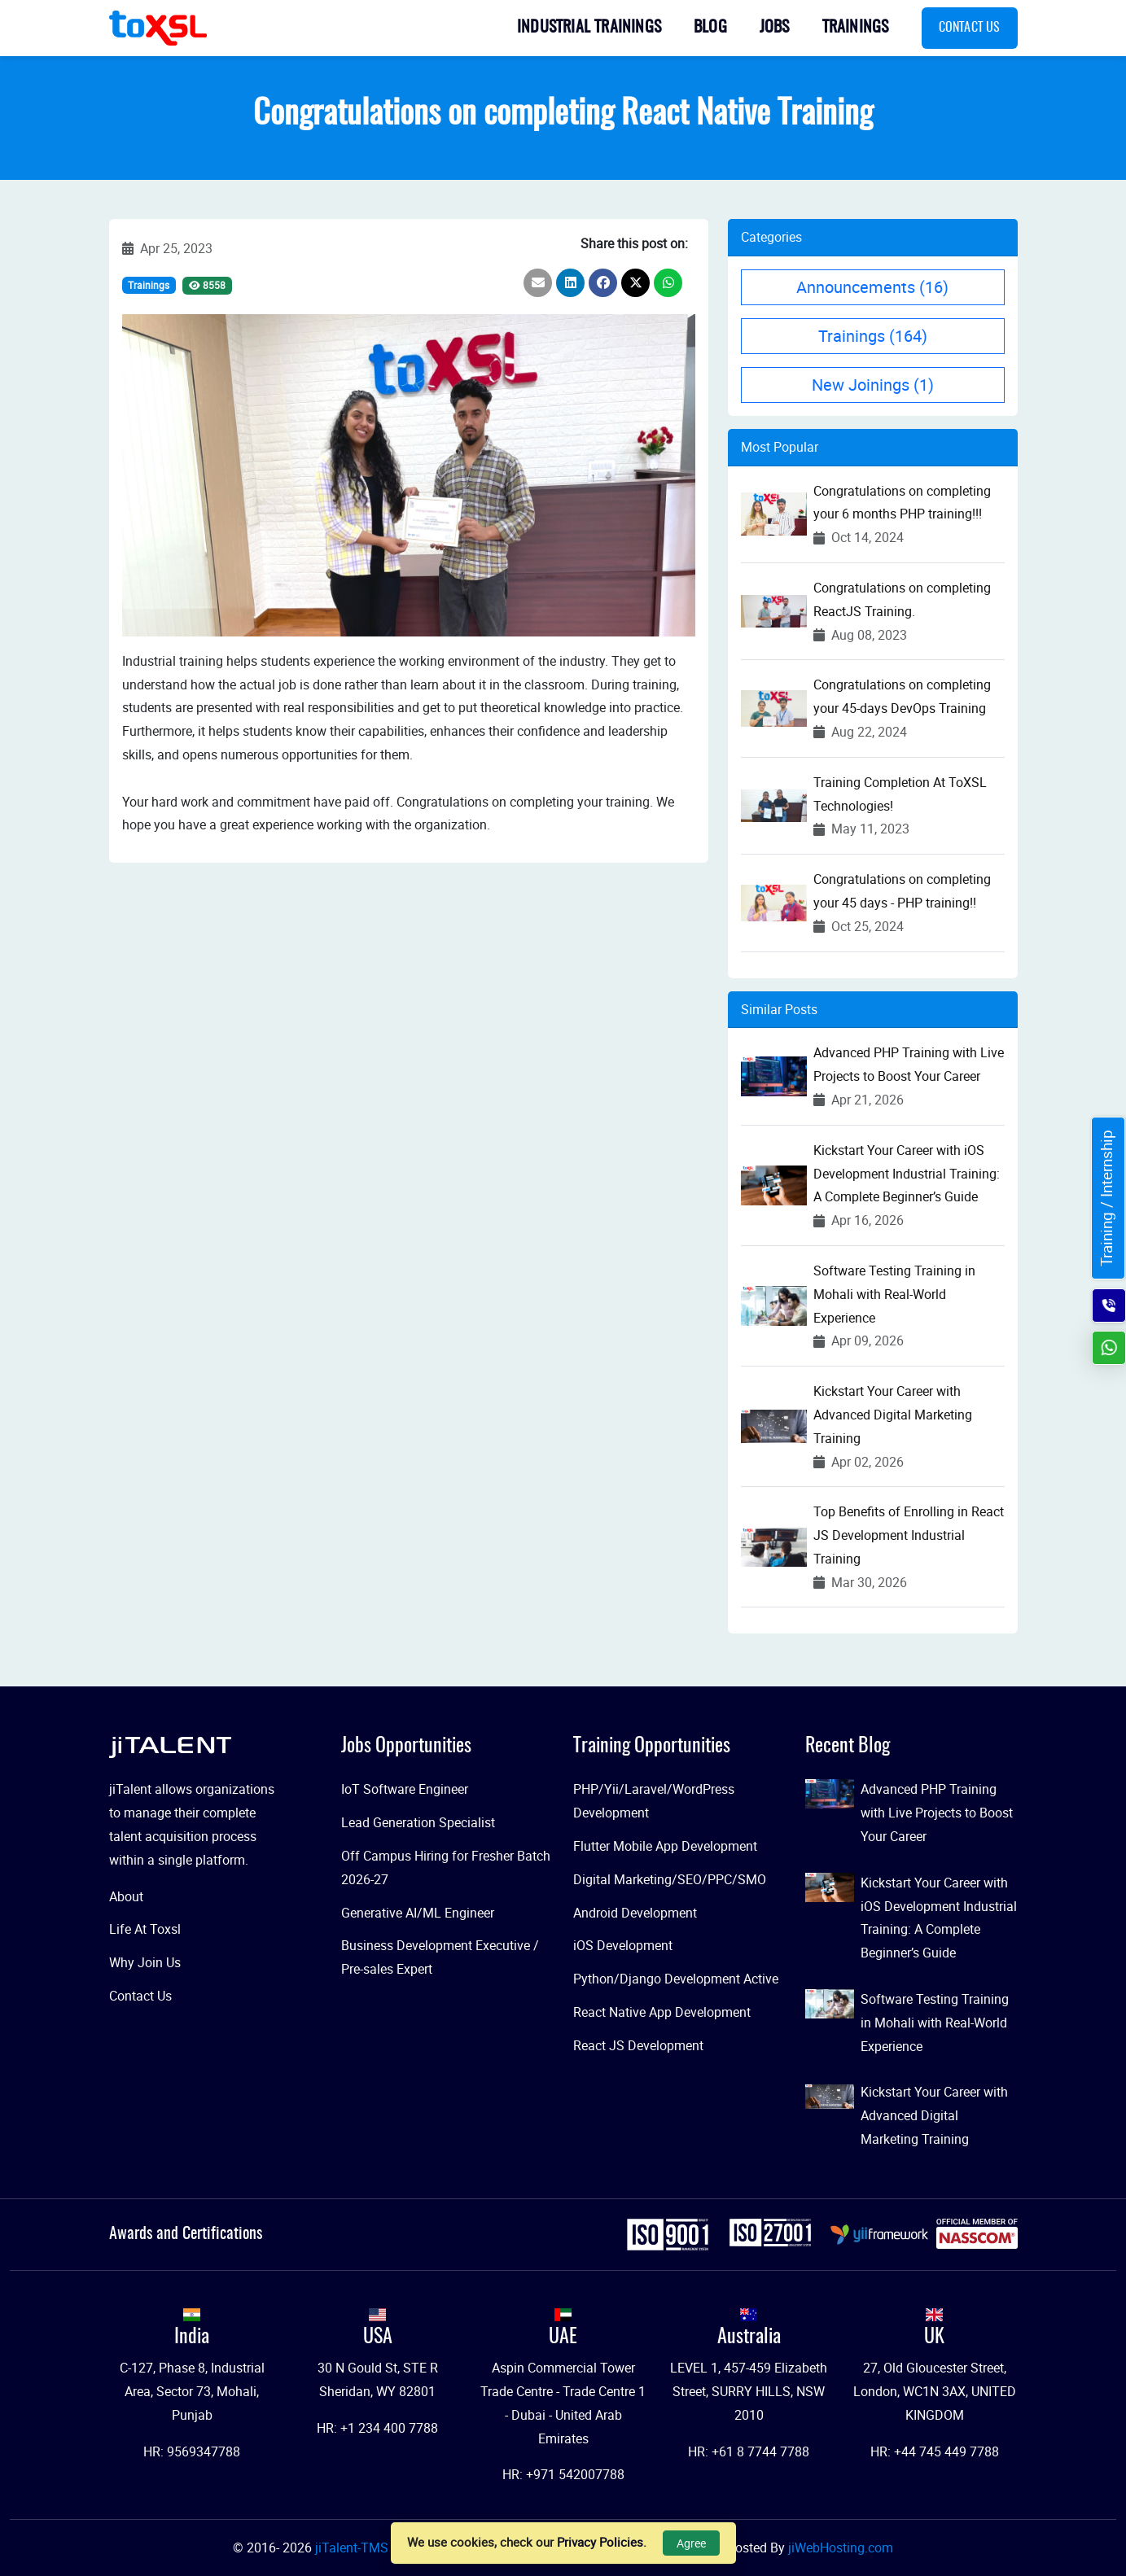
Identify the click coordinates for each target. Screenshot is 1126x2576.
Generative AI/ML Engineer (417, 1913)
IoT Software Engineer (404, 1789)
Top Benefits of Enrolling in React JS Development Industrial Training (908, 1535)
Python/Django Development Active (675, 1979)
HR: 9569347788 (191, 2451)
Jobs (775, 28)
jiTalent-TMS (353, 2547)
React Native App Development (662, 2012)
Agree (691, 2543)
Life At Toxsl (145, 1929)
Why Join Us (145, 1962)
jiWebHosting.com (840, 2547)
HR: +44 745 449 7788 (934, 2451)
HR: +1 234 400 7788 (377, 2428)
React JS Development (638, 2045)
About (126, 1896)
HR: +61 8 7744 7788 (748, 2451)
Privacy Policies (600, 2542)
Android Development (635, 1913)
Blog (710, 28)
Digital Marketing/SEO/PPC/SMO (669, 1879)
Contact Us (970, 27)
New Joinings (873, 385)
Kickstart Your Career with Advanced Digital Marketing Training (892, 1414)
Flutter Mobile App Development (665, 1846)
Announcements (872, 287)
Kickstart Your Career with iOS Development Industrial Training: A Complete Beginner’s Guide (906, 1173)
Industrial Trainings (589, 28)
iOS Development (623, 1945)
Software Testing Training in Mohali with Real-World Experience (894, 1294)
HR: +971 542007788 (563, 2474)
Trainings (855, 28)
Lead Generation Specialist (418, 1822)
